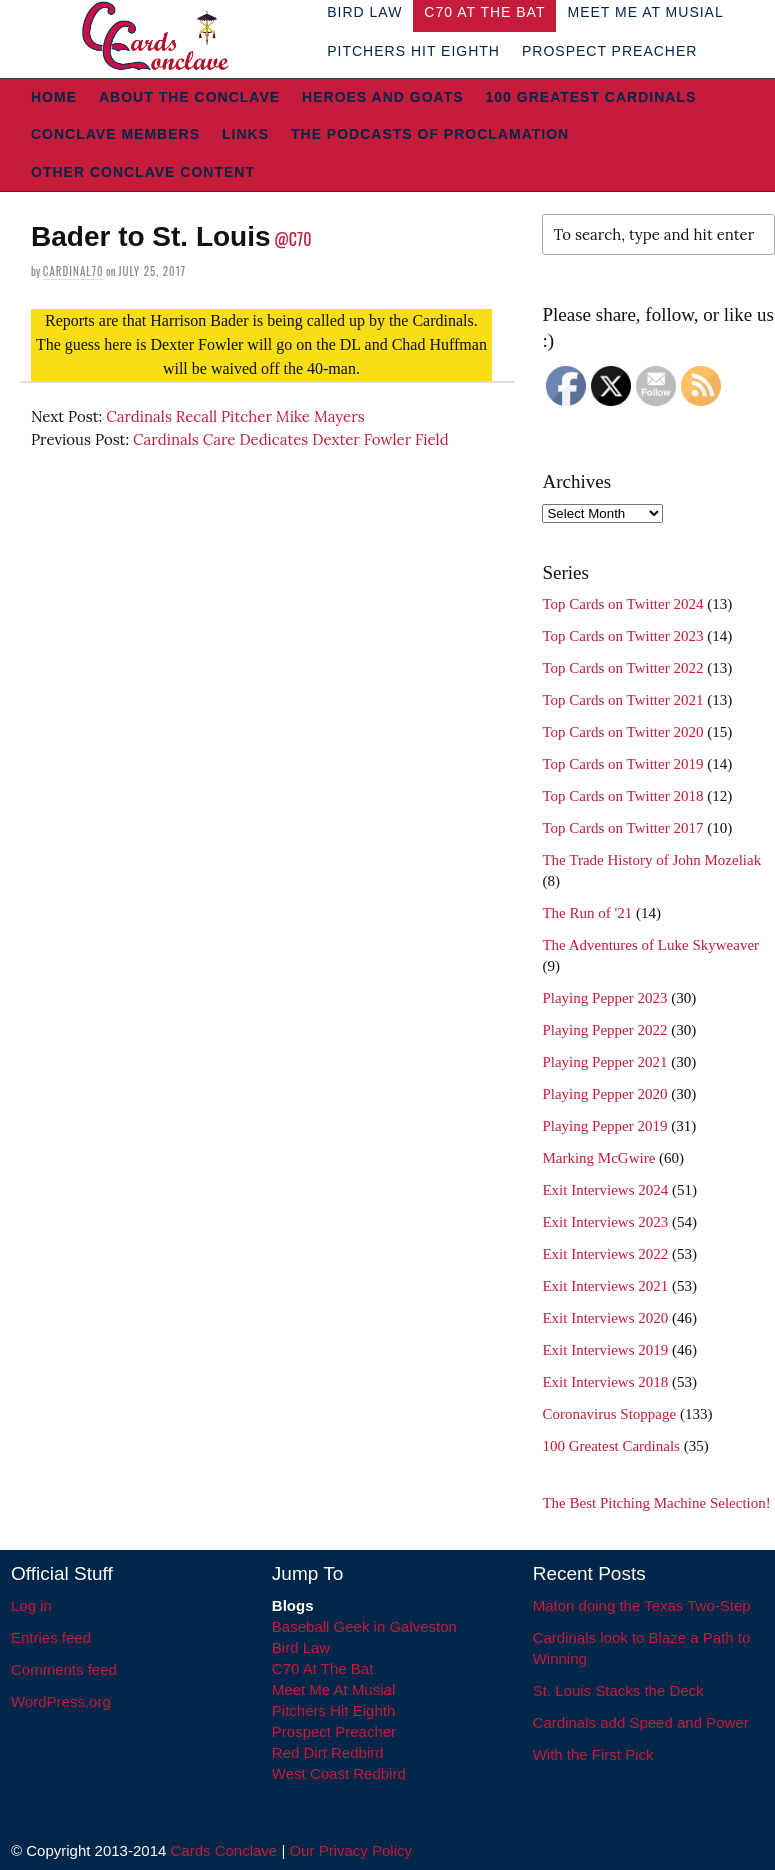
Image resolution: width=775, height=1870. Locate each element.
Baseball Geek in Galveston (364, 1626)
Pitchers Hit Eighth (413, 51)
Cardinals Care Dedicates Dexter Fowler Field (291, 439)
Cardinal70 (73, 271)
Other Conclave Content (143, 172)
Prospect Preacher (609, 51)
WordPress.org (61, 1701)
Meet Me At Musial (333, 1689)
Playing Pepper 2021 (604, 1062)
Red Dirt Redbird (328, 1752)
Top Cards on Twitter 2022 (622, 668)
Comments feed (64, 1669)
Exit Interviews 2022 (605, 1254)
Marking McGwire (598, 1158)
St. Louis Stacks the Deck (618, 1690)
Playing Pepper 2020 (604, 1094)
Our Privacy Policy (350, 1850)
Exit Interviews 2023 (605, 1222)
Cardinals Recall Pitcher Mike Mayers (235, 416)
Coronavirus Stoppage (609, 1414)
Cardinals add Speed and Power (641, 1722)
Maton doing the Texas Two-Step (642, 1605)
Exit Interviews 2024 (605, 1190)
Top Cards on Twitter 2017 (622, 828)
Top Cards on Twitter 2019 (622, 764)
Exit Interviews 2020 (605, 1318)
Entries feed (51, 1637)
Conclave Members (115, 134)
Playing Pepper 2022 (604, 1030)
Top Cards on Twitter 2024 (622, 604)
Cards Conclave (224, 1850)
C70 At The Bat (322, 1668)
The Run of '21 (587, 913)
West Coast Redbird (339, 1773)
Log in (31, 1605)
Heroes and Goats (382, 97)
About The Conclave (189, 97)
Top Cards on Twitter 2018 (622, 796)
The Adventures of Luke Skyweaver (650, 945)
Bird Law (301, 1647)
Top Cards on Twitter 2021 (622, 700)
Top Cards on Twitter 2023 (622, 636)
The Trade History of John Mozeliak (651, 860)
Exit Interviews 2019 (605, 1350)
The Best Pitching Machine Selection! (656, 1503)
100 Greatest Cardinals (591, 97)
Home (54, 97)
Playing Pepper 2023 (604, 998)
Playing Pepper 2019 (604, 1126)
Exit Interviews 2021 (605, 1286)
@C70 (292, 239)
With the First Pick (593, 1754)
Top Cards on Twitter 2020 (622, 732)
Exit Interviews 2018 (605, 1382)
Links (245, 134)
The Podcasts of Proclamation (430, 134)
